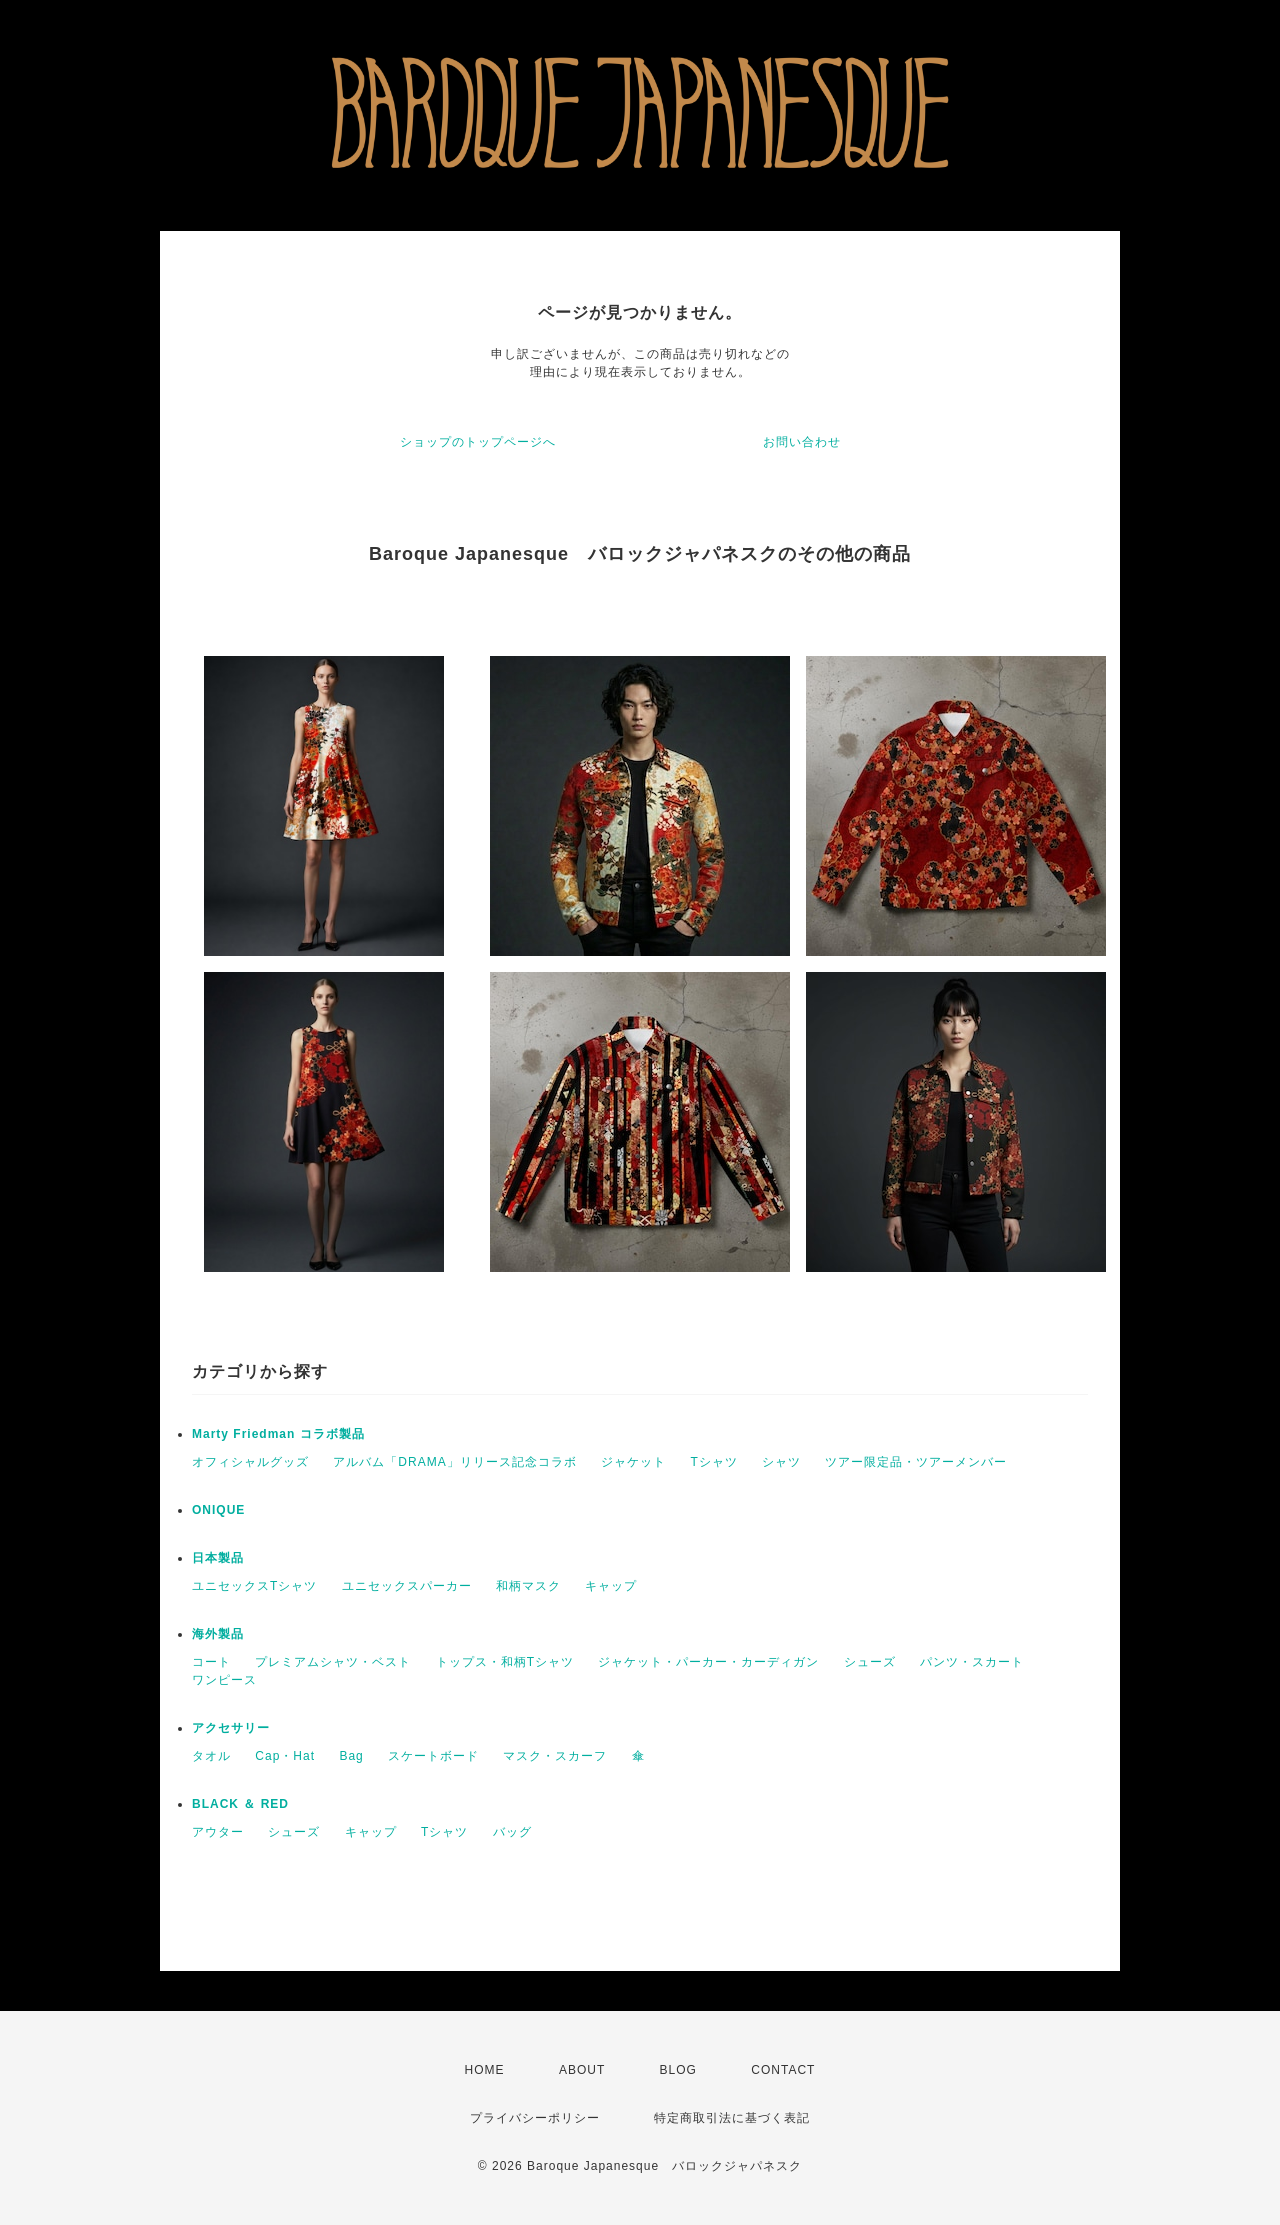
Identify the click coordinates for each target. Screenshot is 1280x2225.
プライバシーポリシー (535, 2118)
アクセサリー (231, 1728)
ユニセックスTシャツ (254, 1586)
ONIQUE (218, 1510)
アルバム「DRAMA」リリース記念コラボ (454, 1462)
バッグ (512, 1832)
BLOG (678, 2070)
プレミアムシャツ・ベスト (333, 1662)
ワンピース (224, 1680)
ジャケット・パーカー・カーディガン (708, 1662)
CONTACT (783, 2070)
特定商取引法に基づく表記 (732, 2118)
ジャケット (633, 1462)
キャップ (611, 1586)
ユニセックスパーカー (407, 1586)
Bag (351, 1756)
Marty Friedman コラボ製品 (278, 1434)
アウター (218, 1832)
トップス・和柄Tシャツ (505, 1662)
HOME (485, 2070)
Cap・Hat (285, 1756)
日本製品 (218, 1558)
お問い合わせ (802, 442)
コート (211, 1662)
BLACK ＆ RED (240, 1804)
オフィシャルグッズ (250, 1462)
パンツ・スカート (972, 1662)
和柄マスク (528, 1586)
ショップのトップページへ (478, 442)
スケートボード (433, 1756)
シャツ (781, 1462)
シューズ (870, 1662)
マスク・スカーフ (555, 1756)
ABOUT (582, 2070)
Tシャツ (713, 1462)
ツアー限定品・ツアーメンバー (916, 1462)
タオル (211, 1756)
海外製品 (218, 1634)
